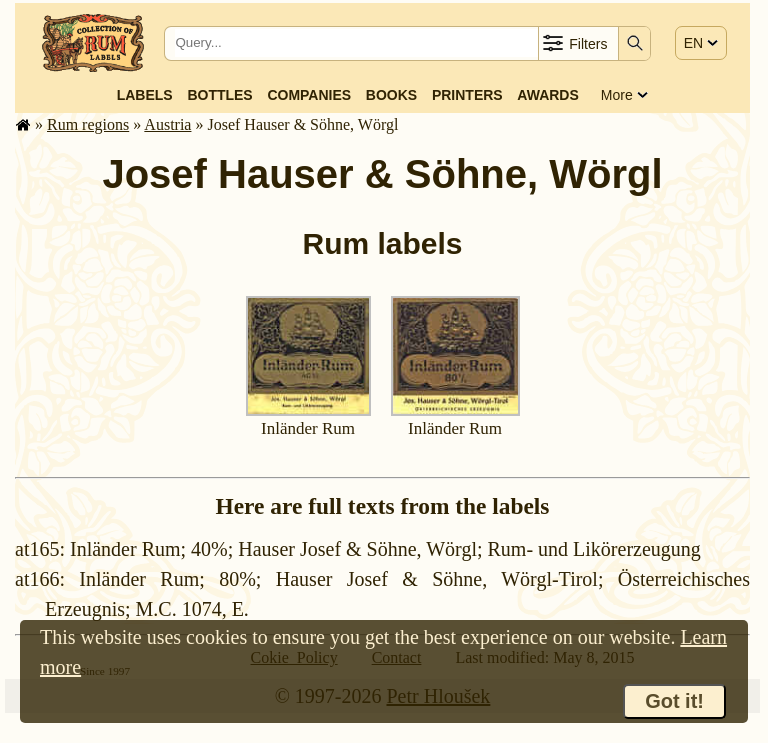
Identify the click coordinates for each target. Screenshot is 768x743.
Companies (309, 95)
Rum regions (88, 124)
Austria (167, 124)
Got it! (674, 701)
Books (391, 95)
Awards (547, 95)
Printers (467, 95)
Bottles (219, 95)
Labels (145, 95)
